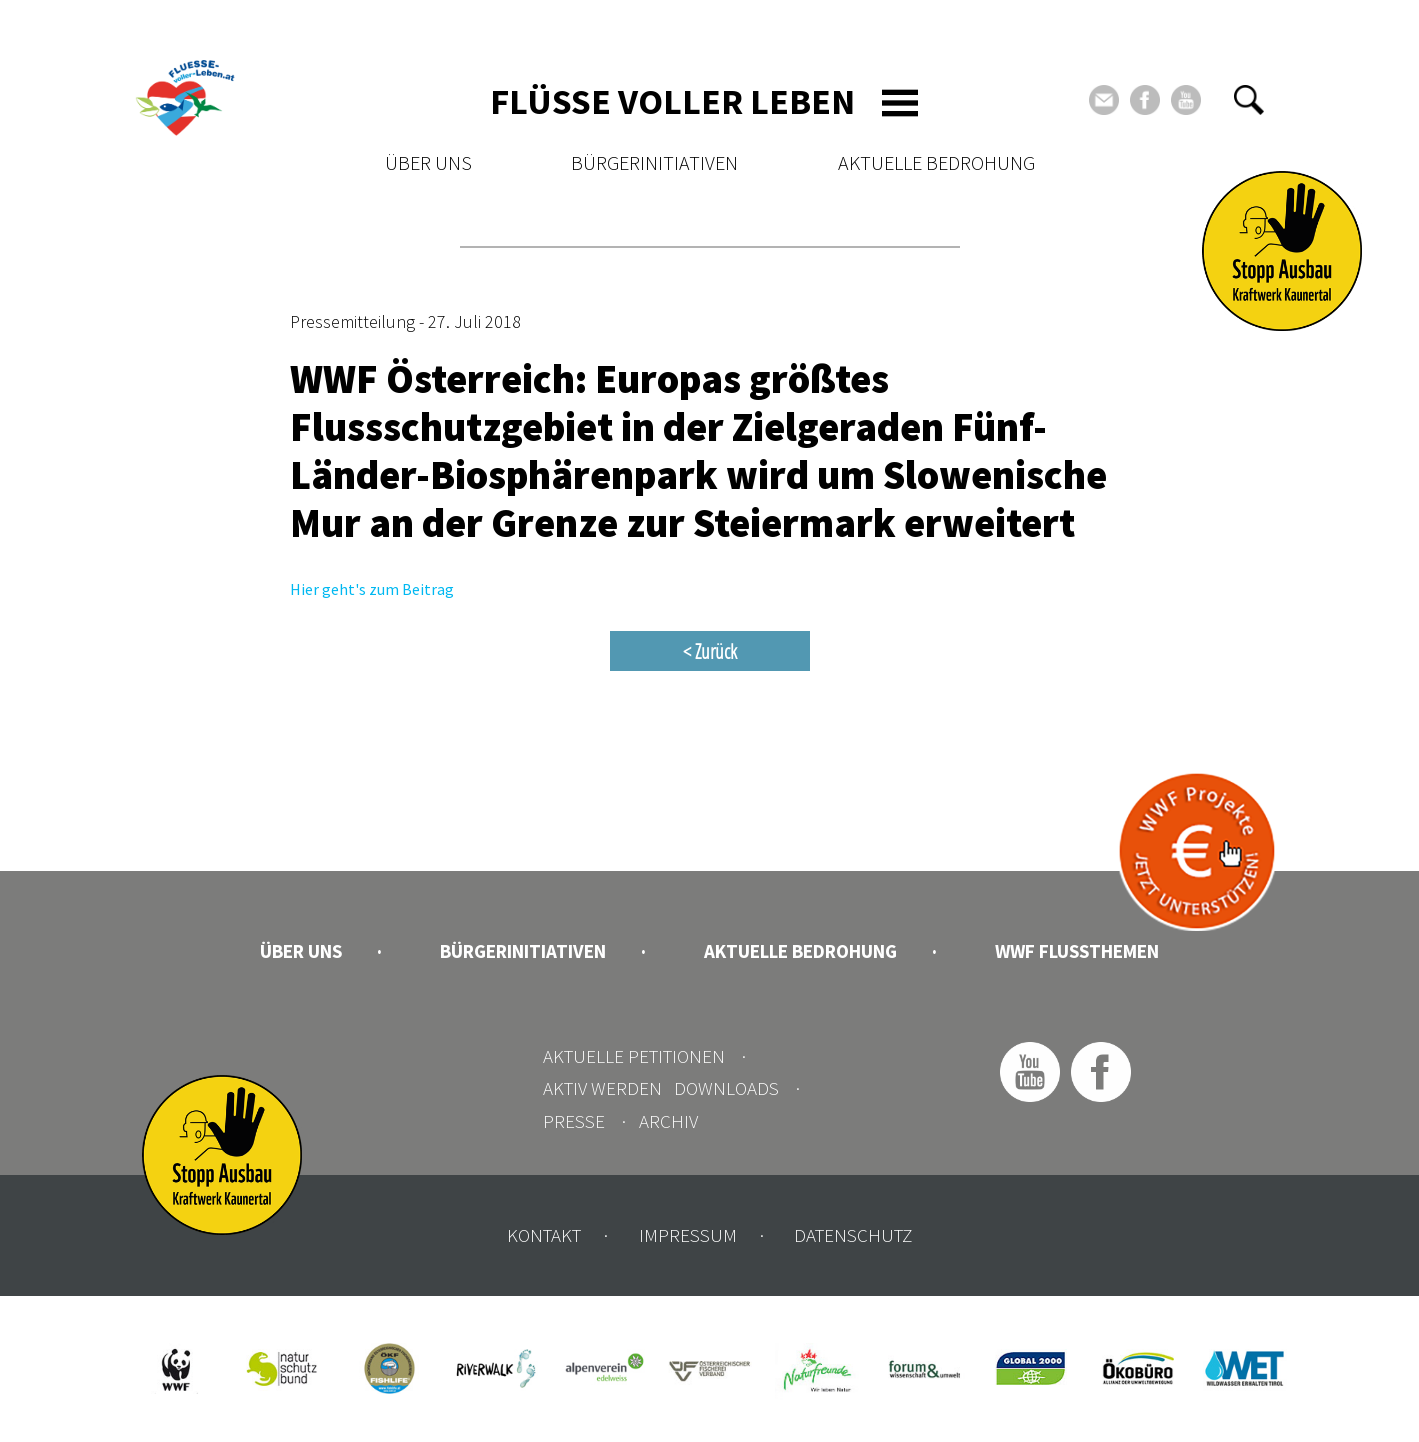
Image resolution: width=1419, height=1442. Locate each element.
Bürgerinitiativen (654, 162)
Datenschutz (853, 1235)
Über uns (428, 162)
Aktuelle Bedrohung (936, 162)
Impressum (688, 1235)
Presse (574, 1121)
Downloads (726, 1088)
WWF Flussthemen (1077, 951)
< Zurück (710, 651)
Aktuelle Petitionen (634, 1056)
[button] (1249, 100)
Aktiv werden (602, 1088)
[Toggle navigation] (900, 103)
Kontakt (544, 1235)
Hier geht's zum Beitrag (372, 589)
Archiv (668, 1121)
